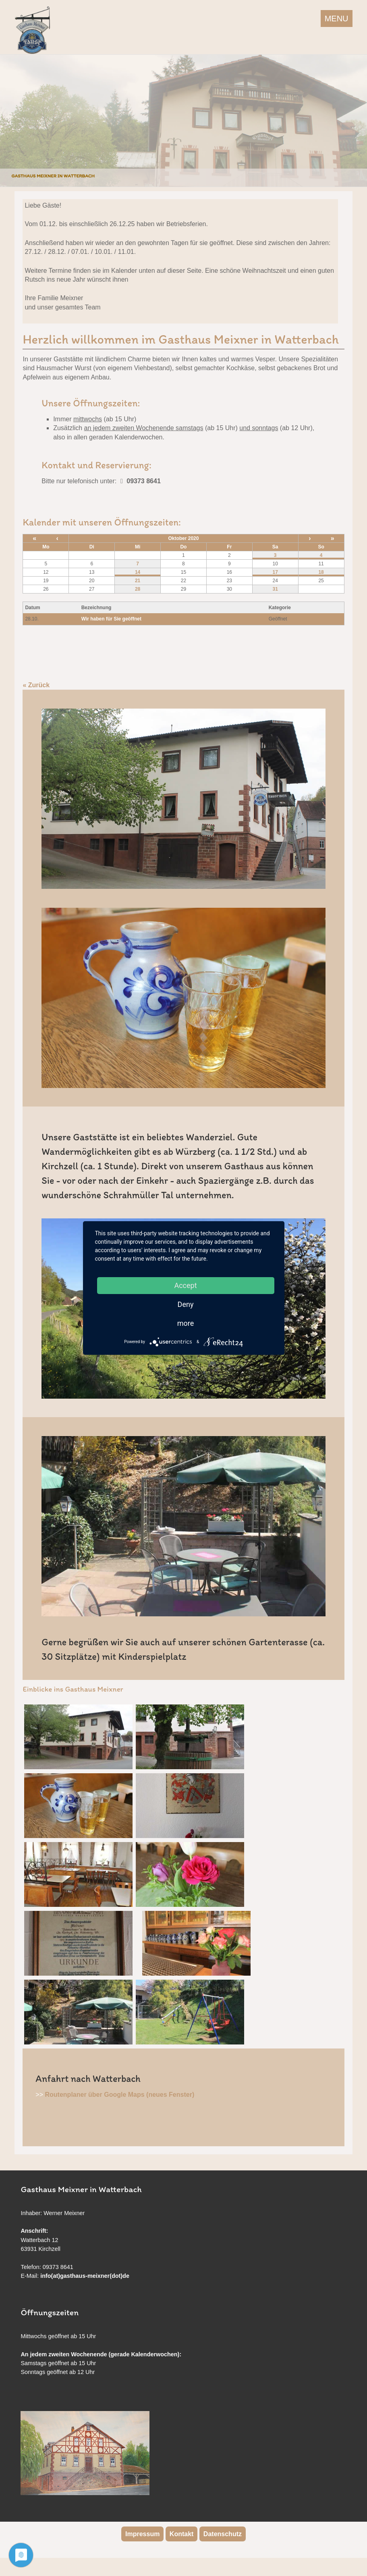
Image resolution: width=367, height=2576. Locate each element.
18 (320, 572)
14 (137, 572)
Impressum (142, 2534)
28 (137, 589)
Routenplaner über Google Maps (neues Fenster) (120, 2094)
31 (275, 589)
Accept (185, 1285)
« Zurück (36, 685)
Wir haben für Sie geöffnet (111, 619)
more (185, 1323)
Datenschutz (222, 2534)
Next (359, 119)
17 (275, 572)
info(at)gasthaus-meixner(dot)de (84, 2276)
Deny (186, 1304)
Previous (8, 119)
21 (137, 580)
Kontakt (182, 2534)
